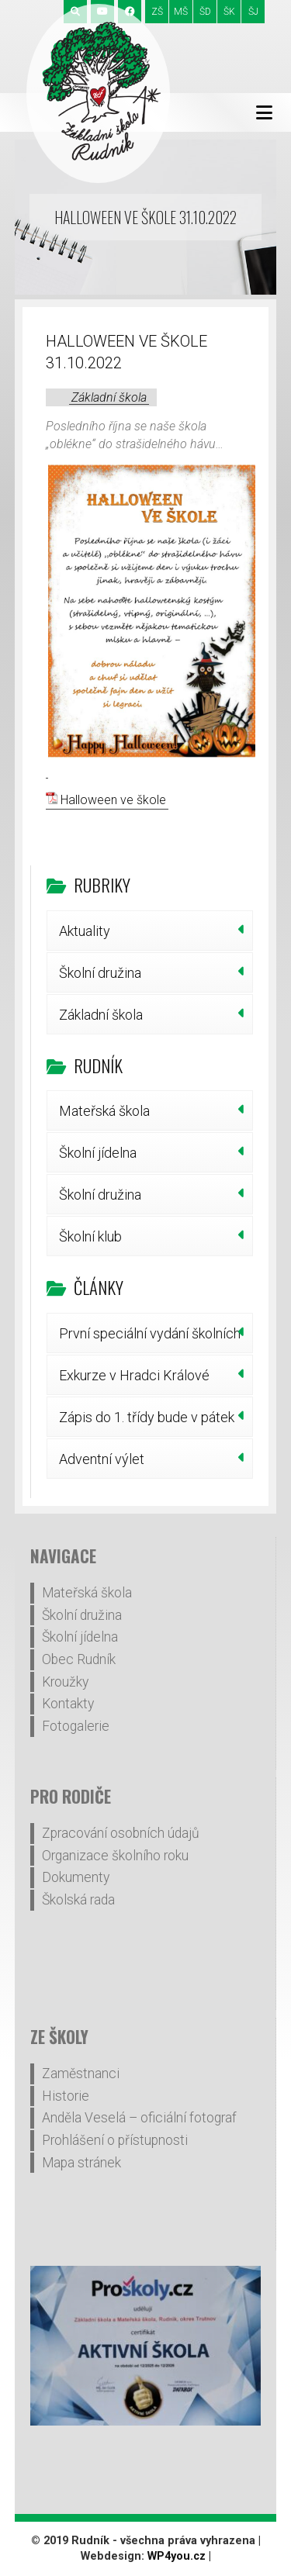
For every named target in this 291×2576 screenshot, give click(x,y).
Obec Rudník (79, 1659)
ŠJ (253, 11)
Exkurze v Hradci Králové (134, 1375)
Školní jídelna (98, 1153)
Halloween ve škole (113, 799)
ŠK (229, 11)
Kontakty (68, 1703)
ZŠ (157, 11)
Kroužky (65, 1682)
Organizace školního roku (115, 1855)
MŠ (181, 11)
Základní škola (109, 397)
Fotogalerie (75, 1726)
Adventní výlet (101, 1459)
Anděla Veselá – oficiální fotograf (139, 2117)
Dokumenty (75, 1877)
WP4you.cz (176, 2556)
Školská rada (78, 1900)
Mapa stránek (81, 2162)
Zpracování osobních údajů (120, 1833)
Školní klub (90, 1236)
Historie (65, 2096)
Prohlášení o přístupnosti (115, 2140)
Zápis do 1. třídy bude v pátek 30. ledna (146, 1423)
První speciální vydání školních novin (150, 1339)
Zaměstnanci (81, 2073)
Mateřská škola (104, 1111)
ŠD (205, 11)
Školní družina (100, 973)
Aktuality (84, 931)
